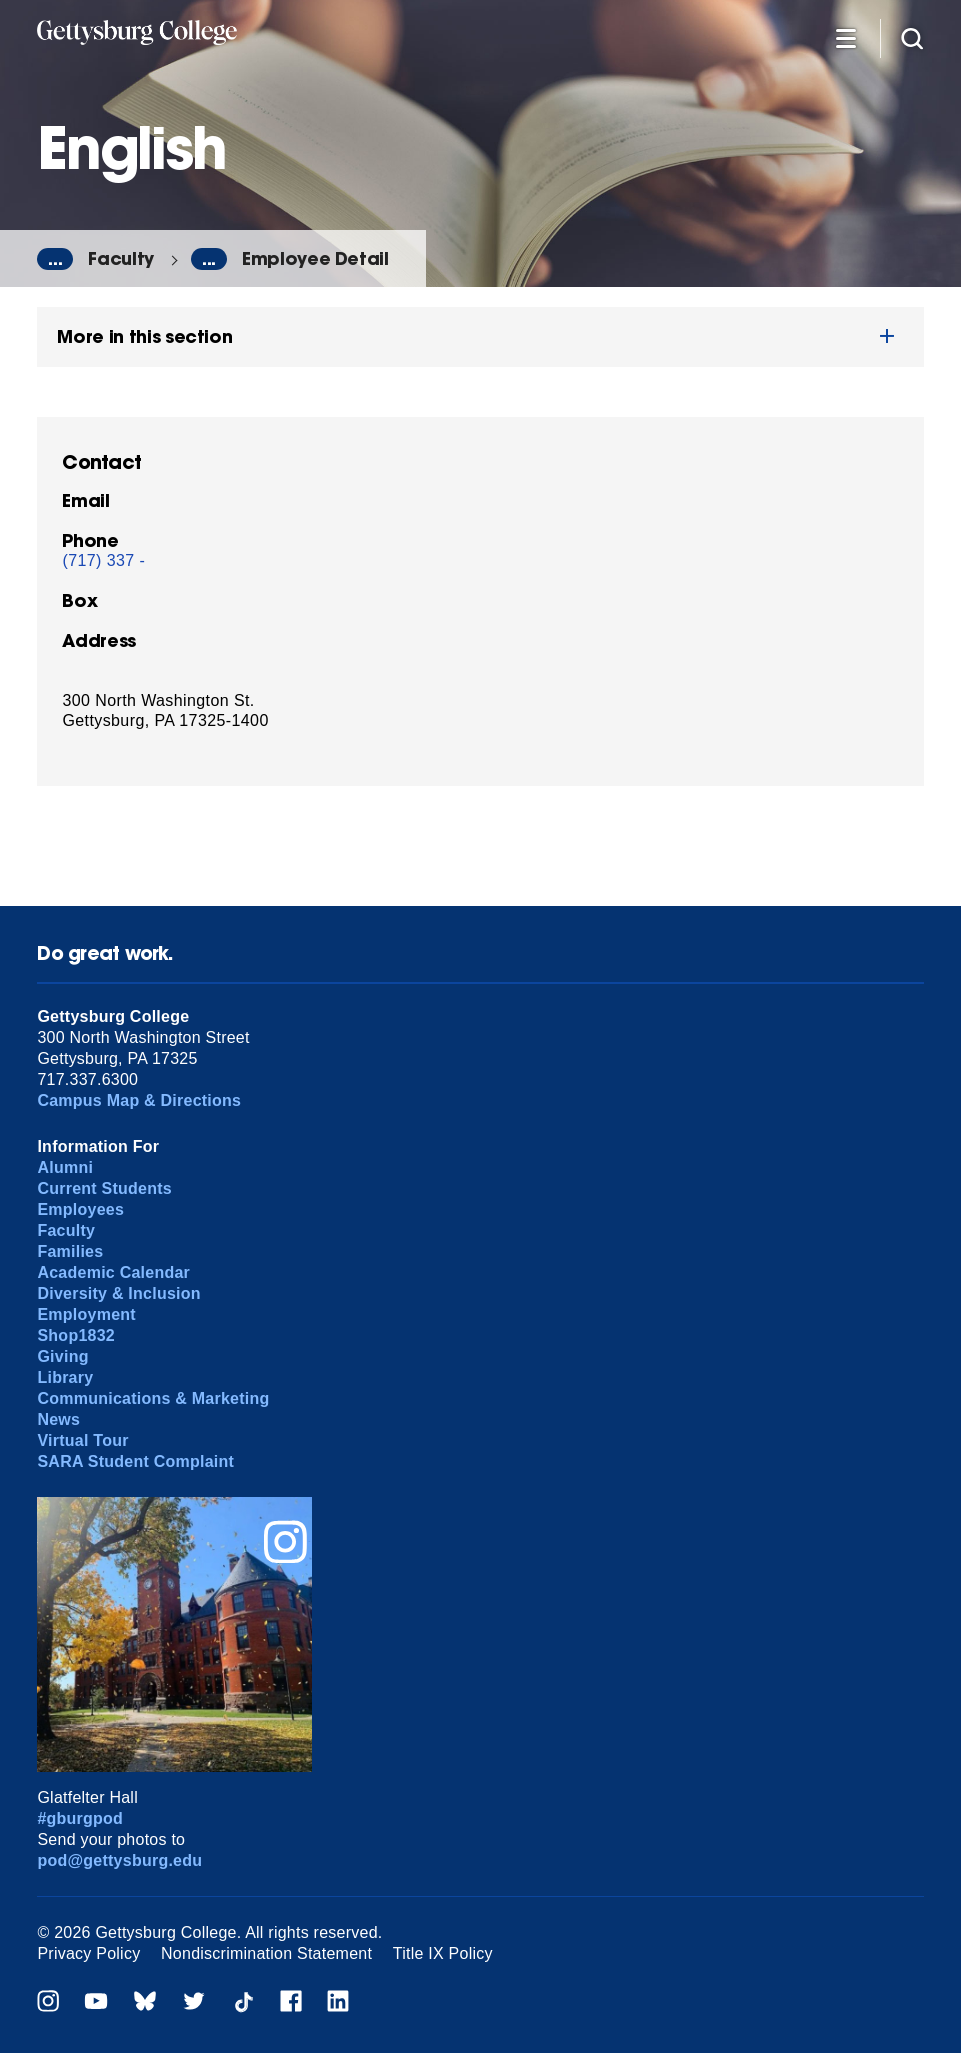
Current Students (104, 1188)
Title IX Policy (443, 1953)
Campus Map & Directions (139, 1100)
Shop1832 (76, 1335)
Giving (62, 1356)
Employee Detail (315, 258)
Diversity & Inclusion (118, 1293)
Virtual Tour (82, 1440)
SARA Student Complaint (135, 1461)
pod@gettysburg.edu (119, 1860)
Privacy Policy (88, 1953)
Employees (80, 1209)
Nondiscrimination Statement (266, 1953)
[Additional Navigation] (846, 37)
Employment (86, 1314)
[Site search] (912, 37)
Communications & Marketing (153, 1398)
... (55, 259)
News (58, 1419)
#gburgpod (80, 1818)
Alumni (65, 1167)
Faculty (121, 258)
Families (70, 1251)
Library (65, 1377)
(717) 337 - (103, 560)
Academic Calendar (113, 1272)
